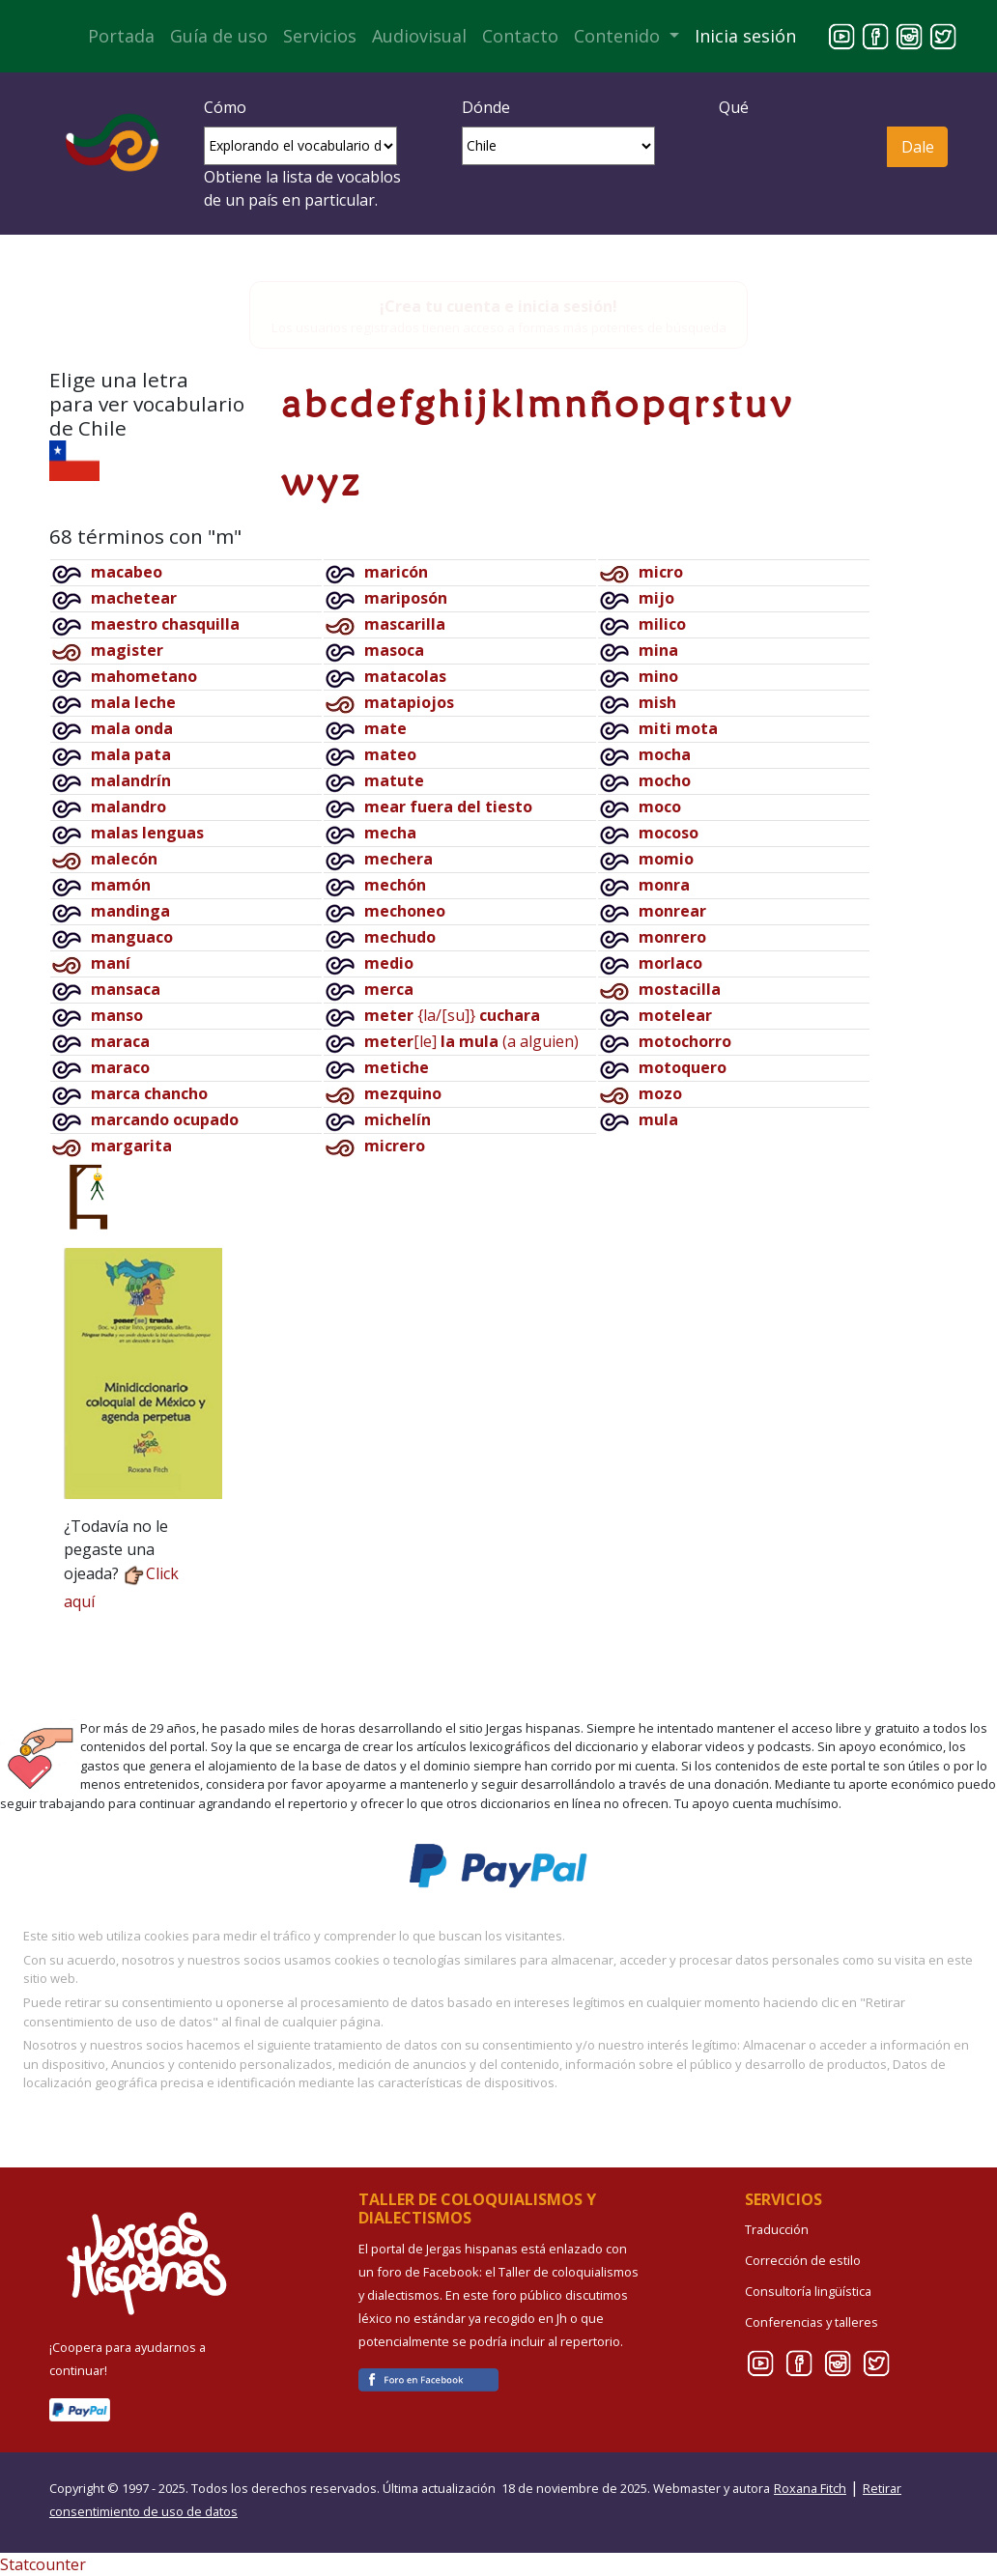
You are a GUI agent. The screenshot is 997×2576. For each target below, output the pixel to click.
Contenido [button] (619, 35)
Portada (121, 35)
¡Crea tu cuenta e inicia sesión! (498, 306)
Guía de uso (219, 35)
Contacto (520, 35)
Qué (734, 107)
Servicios (319, 35)
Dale (917, 146)
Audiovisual (419, 35)
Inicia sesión (745, 35)
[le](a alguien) (471, 1041)
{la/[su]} (452, 1015)
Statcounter (43, 2564)
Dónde (486, 107)
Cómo (225, 107)
